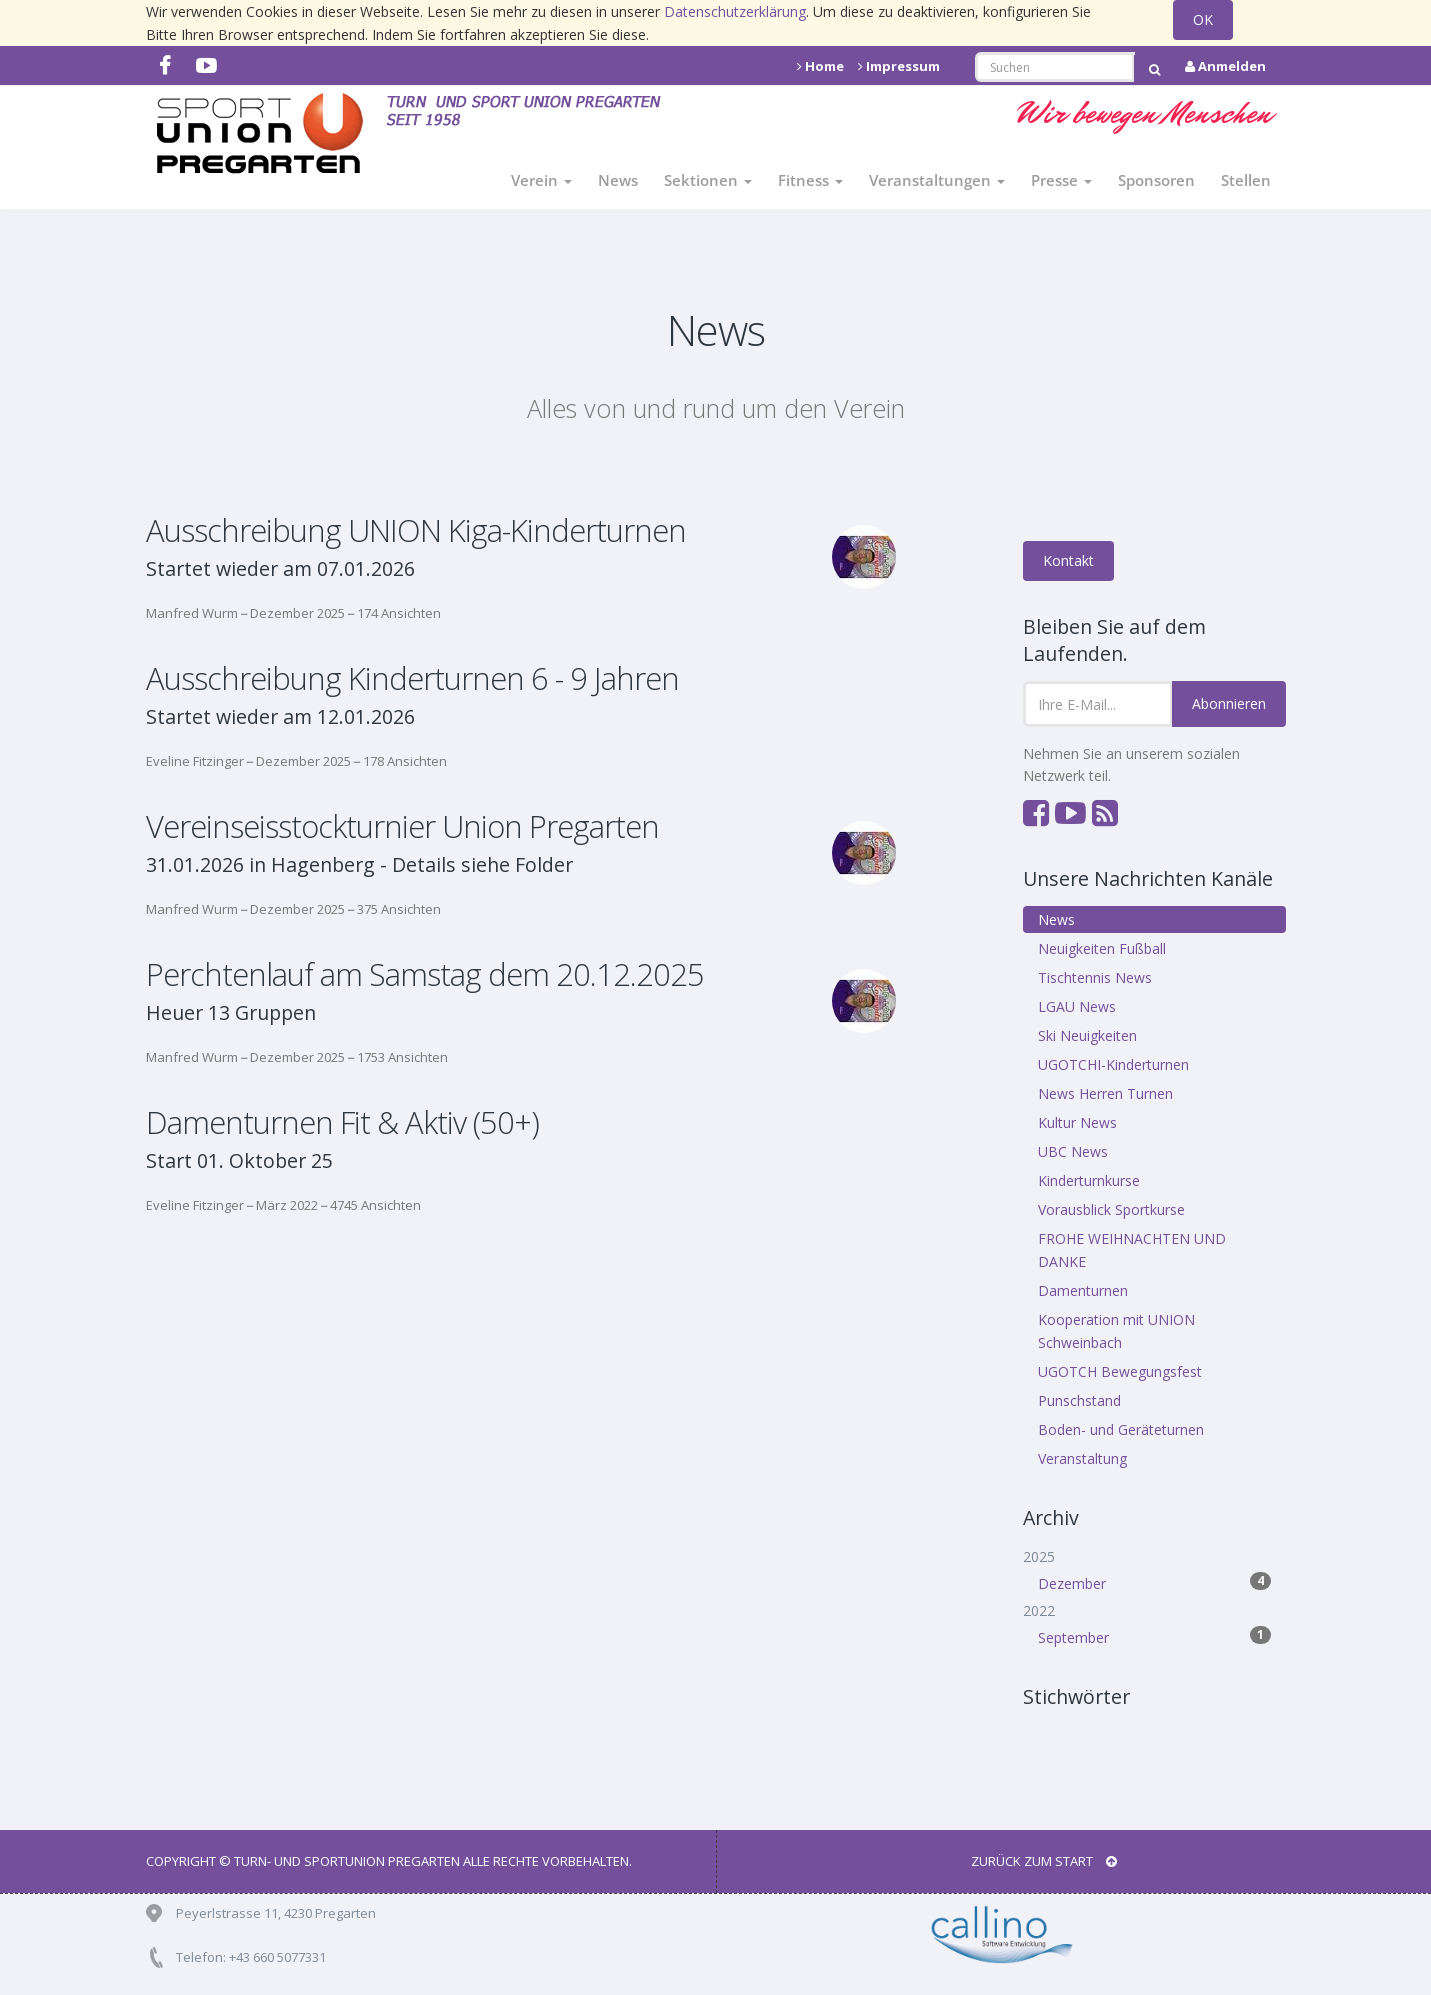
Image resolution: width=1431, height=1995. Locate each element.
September (1154, 1636)
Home (820, 66)
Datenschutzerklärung (735, 11)
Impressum (899, 66)
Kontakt (1068, 560)
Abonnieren (1229, 703)
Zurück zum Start (1044, 1861)
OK (1203, 19)
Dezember (1154, 1582)
